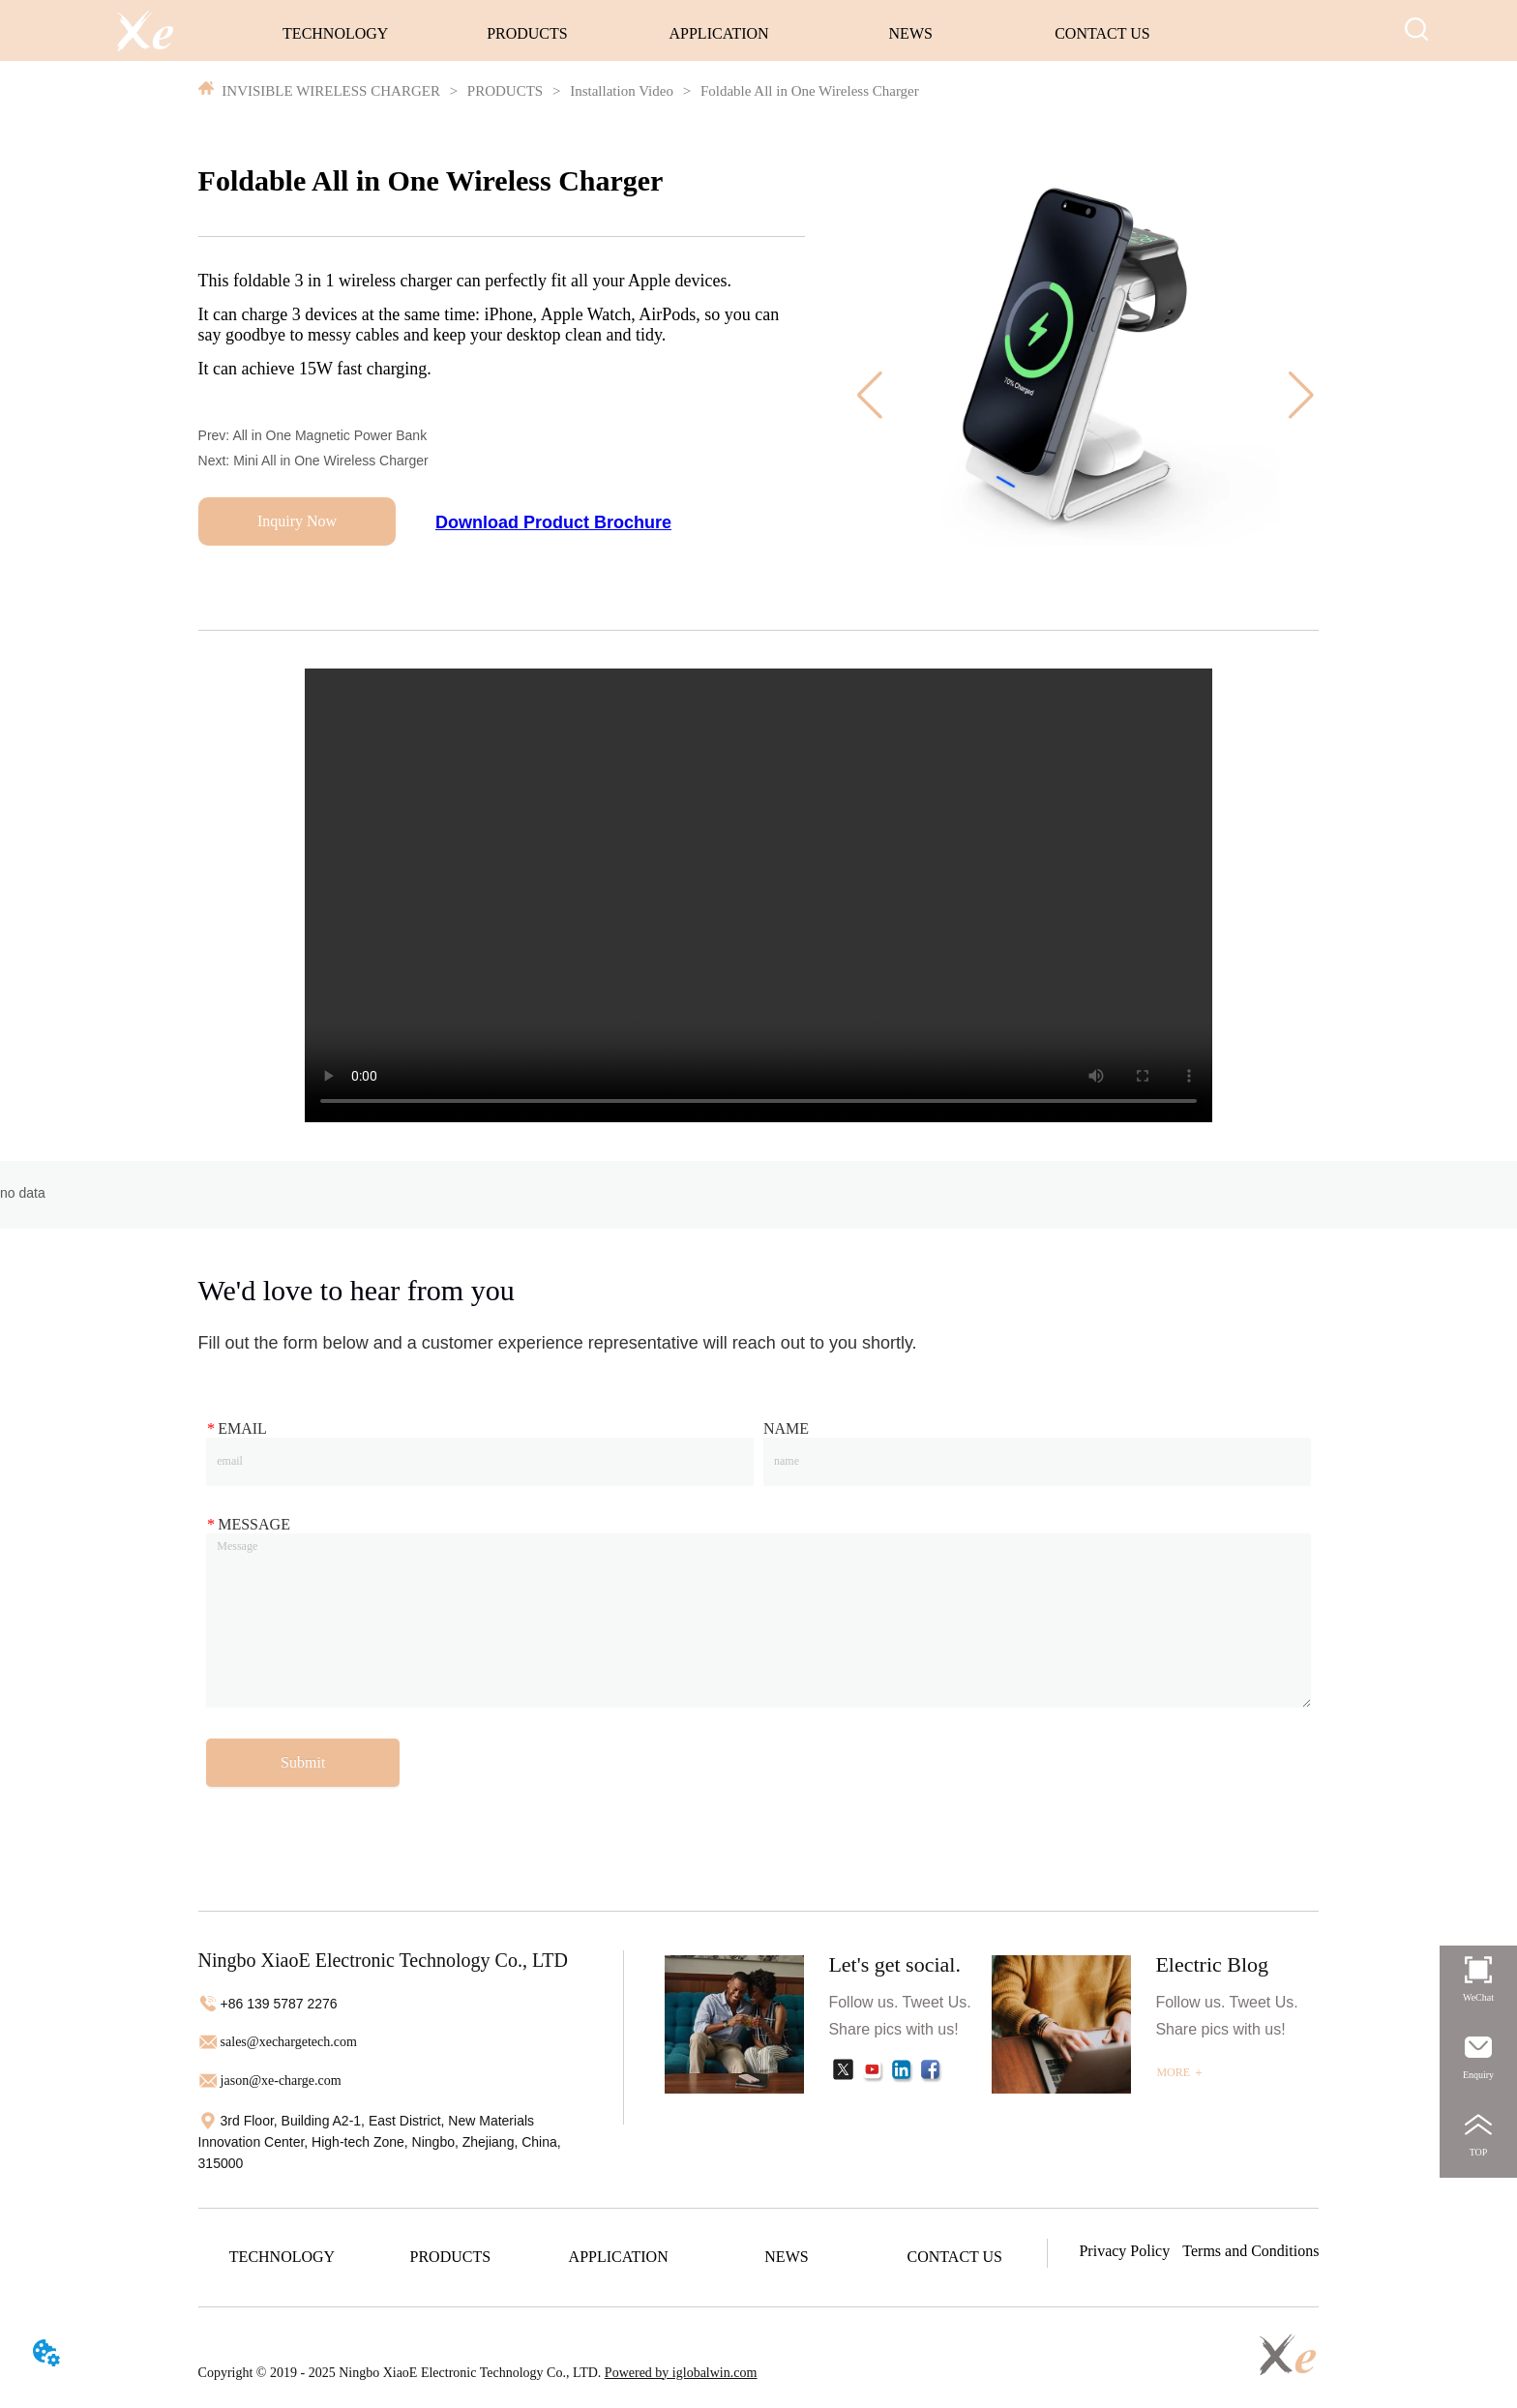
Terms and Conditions (1250, 2251)
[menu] (719, 34)
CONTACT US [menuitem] (1102, 33)
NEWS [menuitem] (911, 33)
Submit (303, 1762)
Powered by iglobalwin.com (681, 2372)
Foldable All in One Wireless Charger (808, 91)
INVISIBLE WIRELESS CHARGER (331, 91)
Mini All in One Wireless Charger (331, 460)
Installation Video (621, 91)
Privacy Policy (1124, 2251)
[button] (527, 34)
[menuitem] (527, 34)
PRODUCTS (505, 91)
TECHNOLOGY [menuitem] (335, 33)
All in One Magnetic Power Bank (329, 435)
